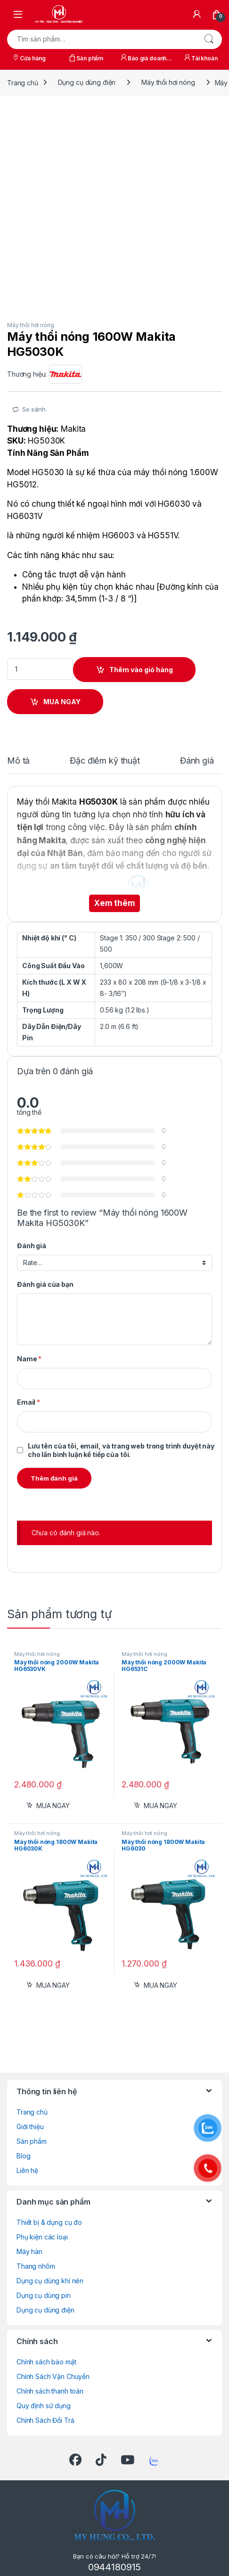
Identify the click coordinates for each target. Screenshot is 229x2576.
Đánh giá (31, 1246)
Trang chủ (22, 82)
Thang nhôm (35, 2266)
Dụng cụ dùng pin (43, 2295)
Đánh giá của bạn (45, 1284)
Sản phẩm (85, 58)
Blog (23, 2156)
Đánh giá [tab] (197, 761)
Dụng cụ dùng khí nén (49, 2281)
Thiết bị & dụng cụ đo (49, 2222)
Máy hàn (29, 2251)
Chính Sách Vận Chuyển (53, 2376)
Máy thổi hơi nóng (168, 82)
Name (29, 1359)
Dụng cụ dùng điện (87, 82)
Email (28, 1402)
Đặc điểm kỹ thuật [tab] (105, 761)
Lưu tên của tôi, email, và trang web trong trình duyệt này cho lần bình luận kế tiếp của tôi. (121, 1450)
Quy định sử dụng (43, 2406)
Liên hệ (27, 2170)
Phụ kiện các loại (42, 2237)
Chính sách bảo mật (46, 2362)
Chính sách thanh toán (49, 2391)
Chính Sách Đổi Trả (45, 2420)
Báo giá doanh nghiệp (143, 59)
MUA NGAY (62, 702)
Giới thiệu (30, 2127)
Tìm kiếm (209, 39)
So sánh (34, 409)
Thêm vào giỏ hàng (141, 670)
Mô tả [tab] (18, 761)
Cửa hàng (29, 58)
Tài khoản (200, 58)
